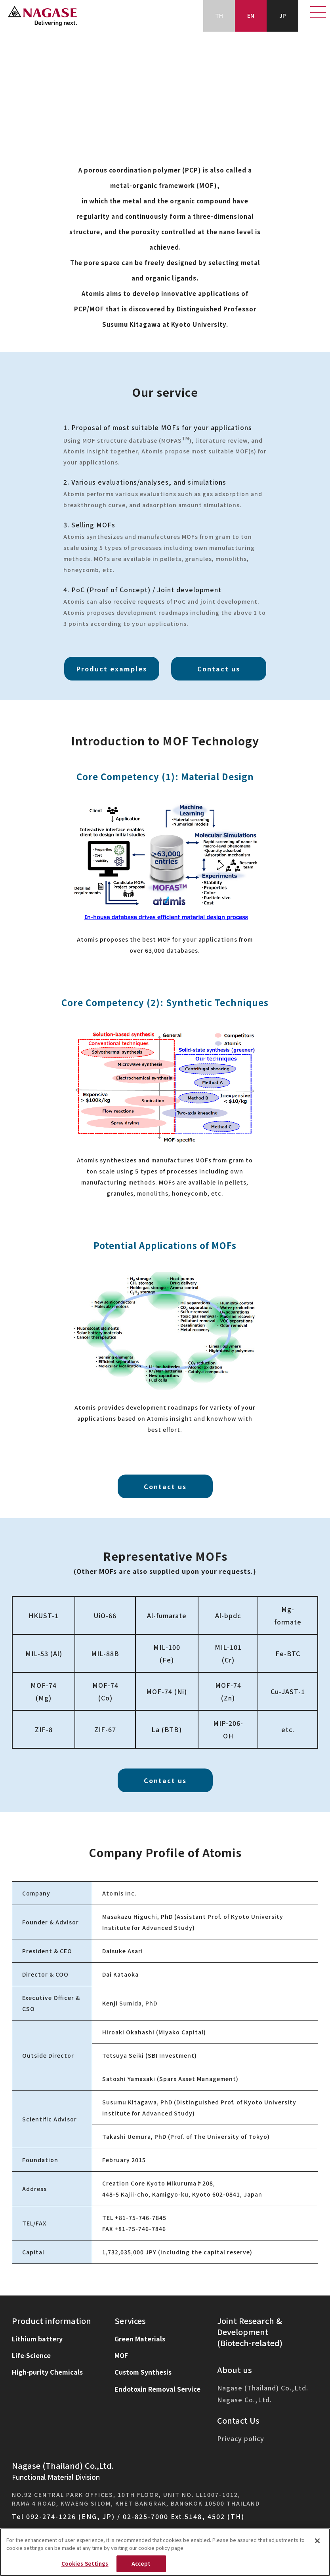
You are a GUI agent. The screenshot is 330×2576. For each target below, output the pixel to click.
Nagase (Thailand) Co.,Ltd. (262, 2387)
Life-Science (31, 2355)
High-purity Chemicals (47, 2372)
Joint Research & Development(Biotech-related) (249, 2332)
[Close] (317, 2540)
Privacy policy (240, 2438)
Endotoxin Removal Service (157, 2389)
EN (250, 15)
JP (282, 15)
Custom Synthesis (143, 2372)
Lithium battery (37, 2338)
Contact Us (238, 2420)
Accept (141, 2563)
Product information (51, 2320)
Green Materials (139, 2338)
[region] (165, 2552)
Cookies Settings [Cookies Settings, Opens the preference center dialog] (85, 2563)
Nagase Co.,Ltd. (244, 2399)
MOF (121, 2355)
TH (219, 15)
